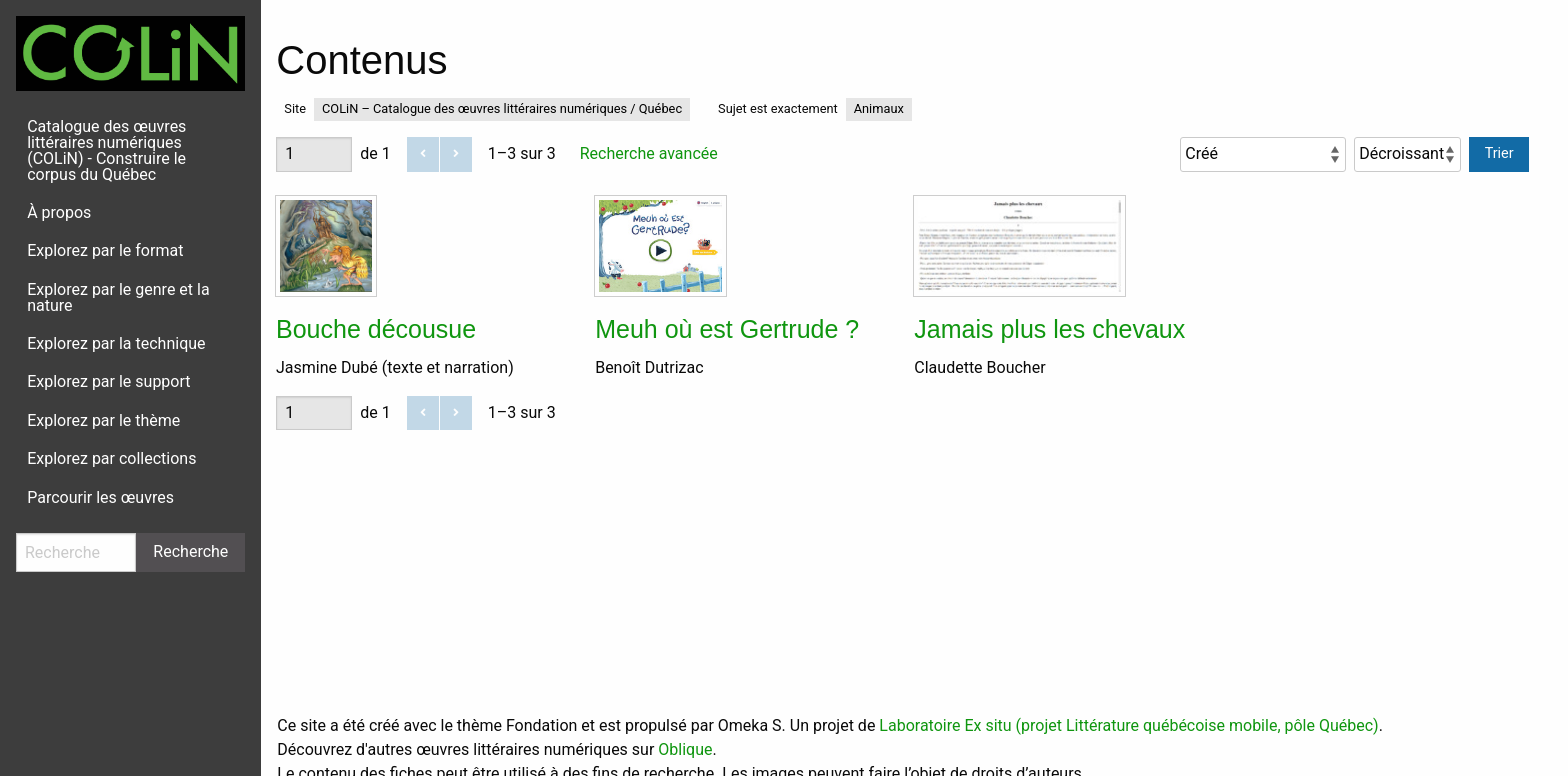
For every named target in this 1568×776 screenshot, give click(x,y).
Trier (1499, 153)
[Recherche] (76, 552)
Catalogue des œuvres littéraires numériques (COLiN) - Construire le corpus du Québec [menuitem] (106, 150)
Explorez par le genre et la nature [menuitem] (118, 297)
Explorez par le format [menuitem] (105, 250)
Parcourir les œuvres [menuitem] (100, 497)
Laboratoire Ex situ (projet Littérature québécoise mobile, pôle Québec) (1128, 725)
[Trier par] (1263, 154)
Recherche (190, 551)
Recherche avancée (649, 153)
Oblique (685, 749)
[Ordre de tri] (1407, 154)
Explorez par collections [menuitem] (111, 458)
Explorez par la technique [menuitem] (116, 343)
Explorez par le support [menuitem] (108, 381)
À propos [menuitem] (59, 212)
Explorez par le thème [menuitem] (103, 420)
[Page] (314, 154)
